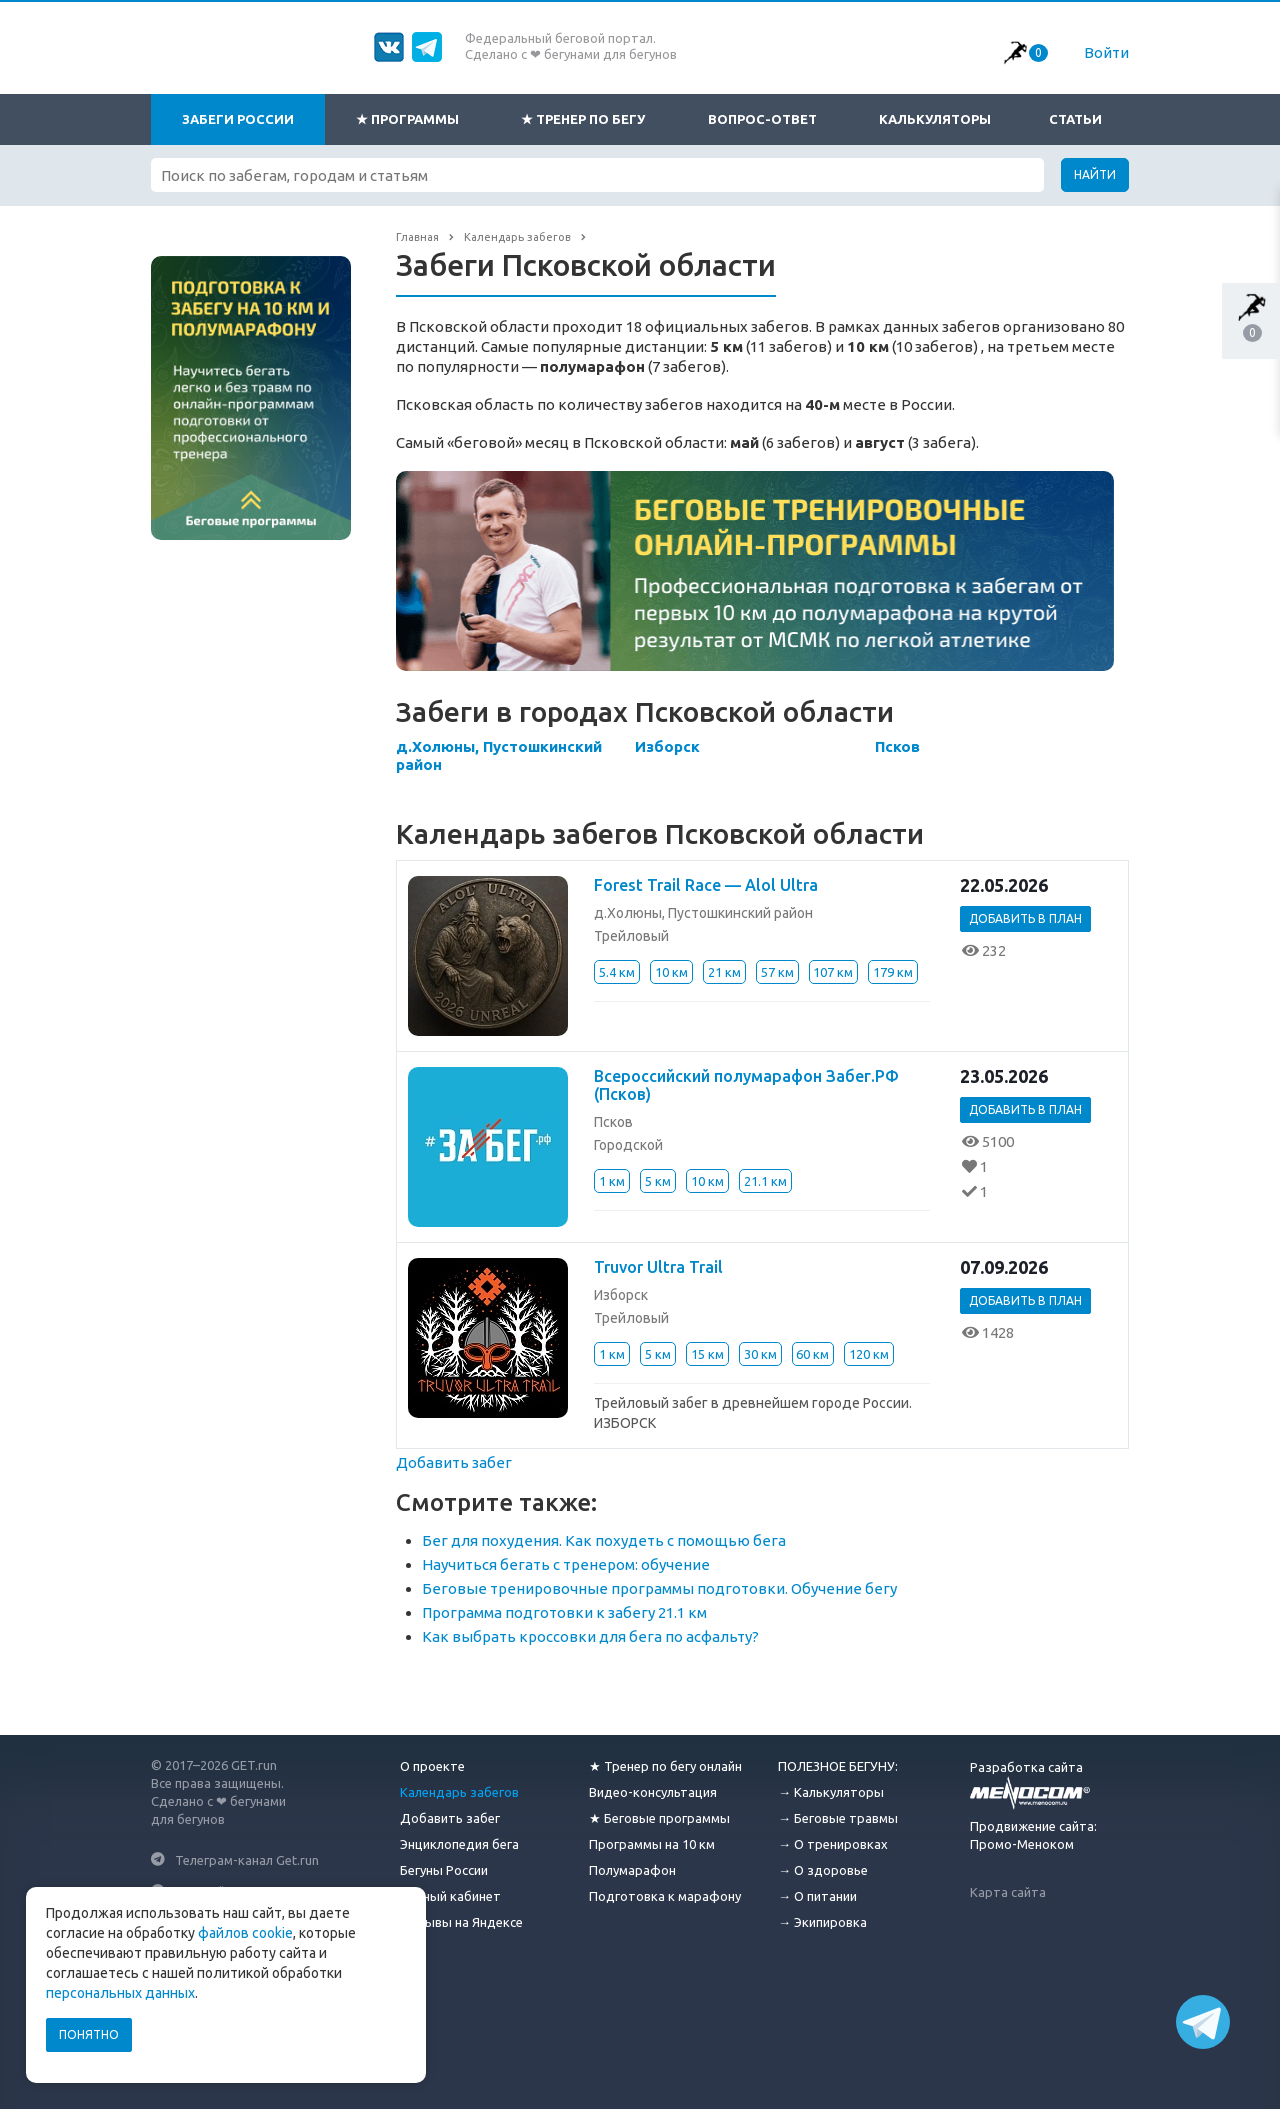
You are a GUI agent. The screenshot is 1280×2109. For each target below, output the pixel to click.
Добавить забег (454, 1462)
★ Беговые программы (659, 1818)
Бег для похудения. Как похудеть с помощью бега (604, 1540)
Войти (1106, 52)
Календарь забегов (459, 1792)
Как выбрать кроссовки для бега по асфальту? (590, 1636)
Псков (897, 746)
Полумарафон (632, 1870)
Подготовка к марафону (665, 1896)
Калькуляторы (935, 119)
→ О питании (817, 1896)
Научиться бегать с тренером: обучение (566, 1564)
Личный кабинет (450, 1896)
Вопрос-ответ (762, 119)
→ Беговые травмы (838, 1818)
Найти (1095, 174)
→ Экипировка (822, 1922)
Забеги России (238, 119)
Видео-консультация (653, 1792)
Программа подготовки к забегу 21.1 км (564, 1612)
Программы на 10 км (652, 1844)
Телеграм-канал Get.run (247, 1859)
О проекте (432, 1766)
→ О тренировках (833, 1844)
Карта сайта (1008, 1892)
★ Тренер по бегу (583, 119)
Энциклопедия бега (459, 1844)
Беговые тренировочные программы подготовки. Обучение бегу (659, 1588)
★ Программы (407, 119)
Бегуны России (444, 1870)
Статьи (1075, 119)
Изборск (667, 746)
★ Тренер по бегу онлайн (665, 1766)
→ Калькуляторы (831, 1792)
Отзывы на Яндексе (461, 1922)
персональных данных (120, 1993)
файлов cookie (245, 1933)
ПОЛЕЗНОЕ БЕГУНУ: (838, 1766)
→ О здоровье (823, 1870)
